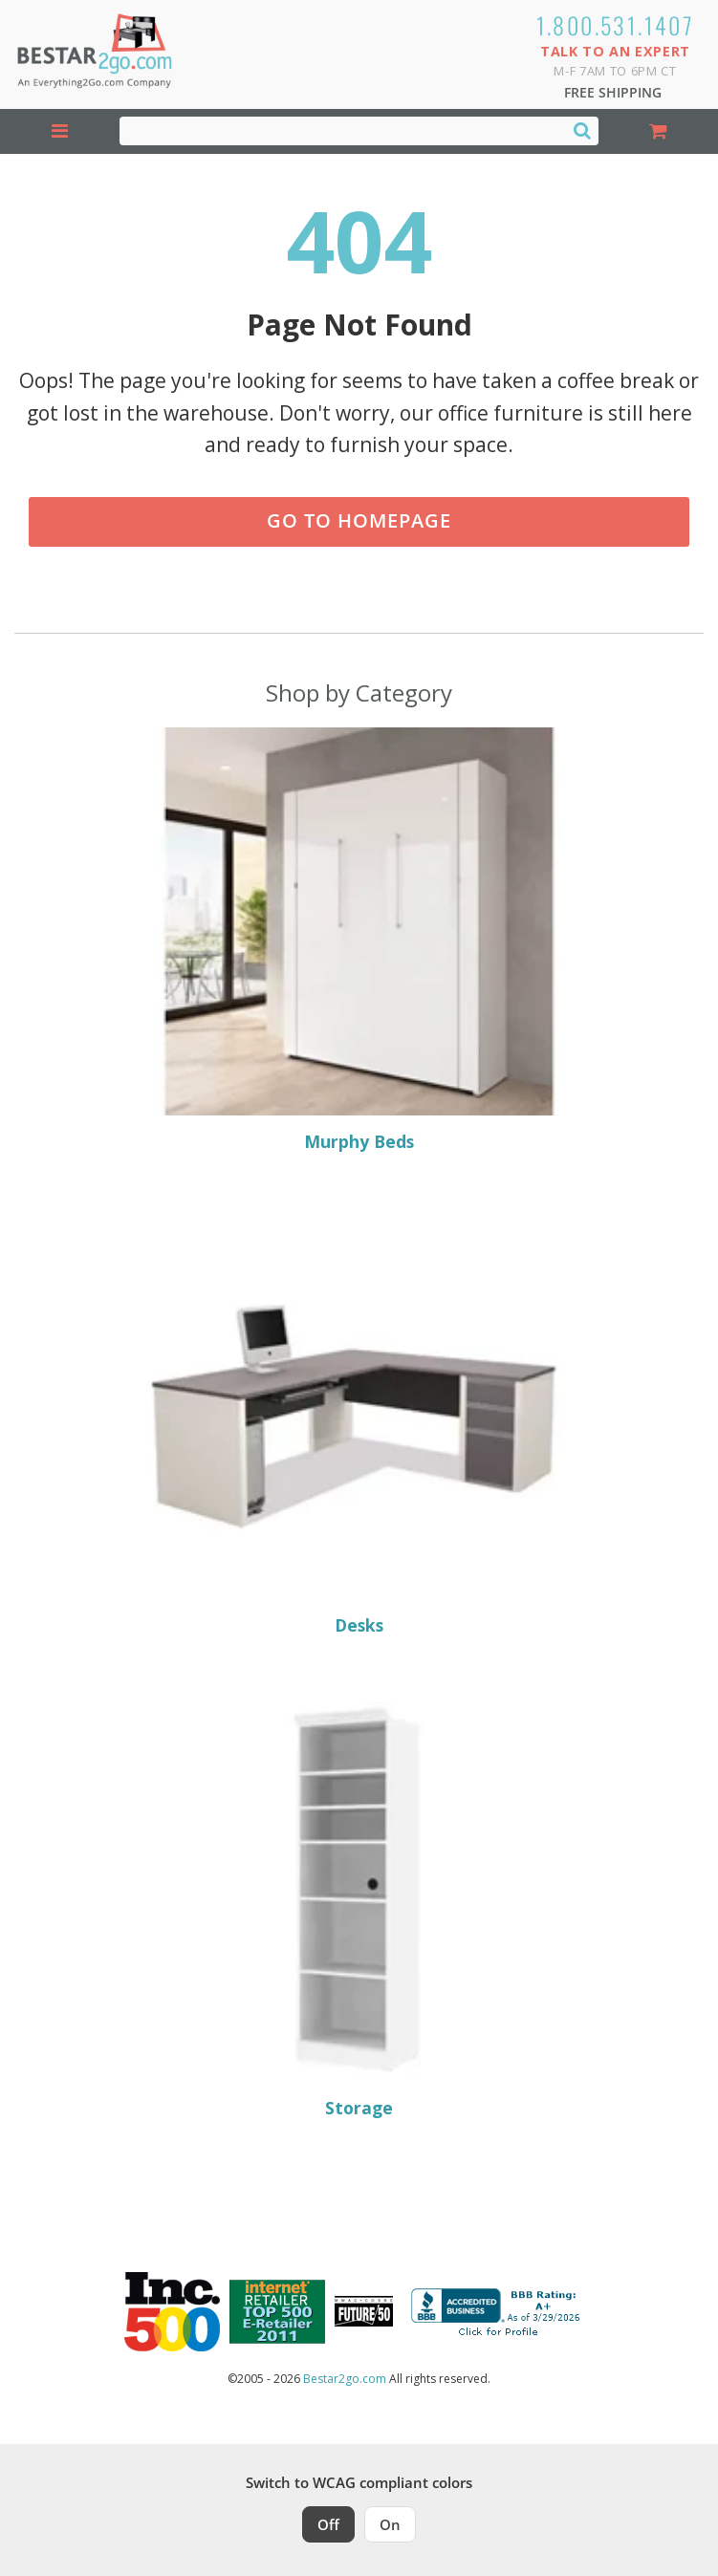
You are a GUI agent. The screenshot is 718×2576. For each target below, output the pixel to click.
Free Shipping (613, 92)
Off (328, 2524)
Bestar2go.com (344, 2378)
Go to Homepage (359, 520)
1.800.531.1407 (615, 25)
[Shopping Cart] (658, 131)
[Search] (582, 130)
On (390, 2524)
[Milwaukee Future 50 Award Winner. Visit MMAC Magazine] (364, 2311)
